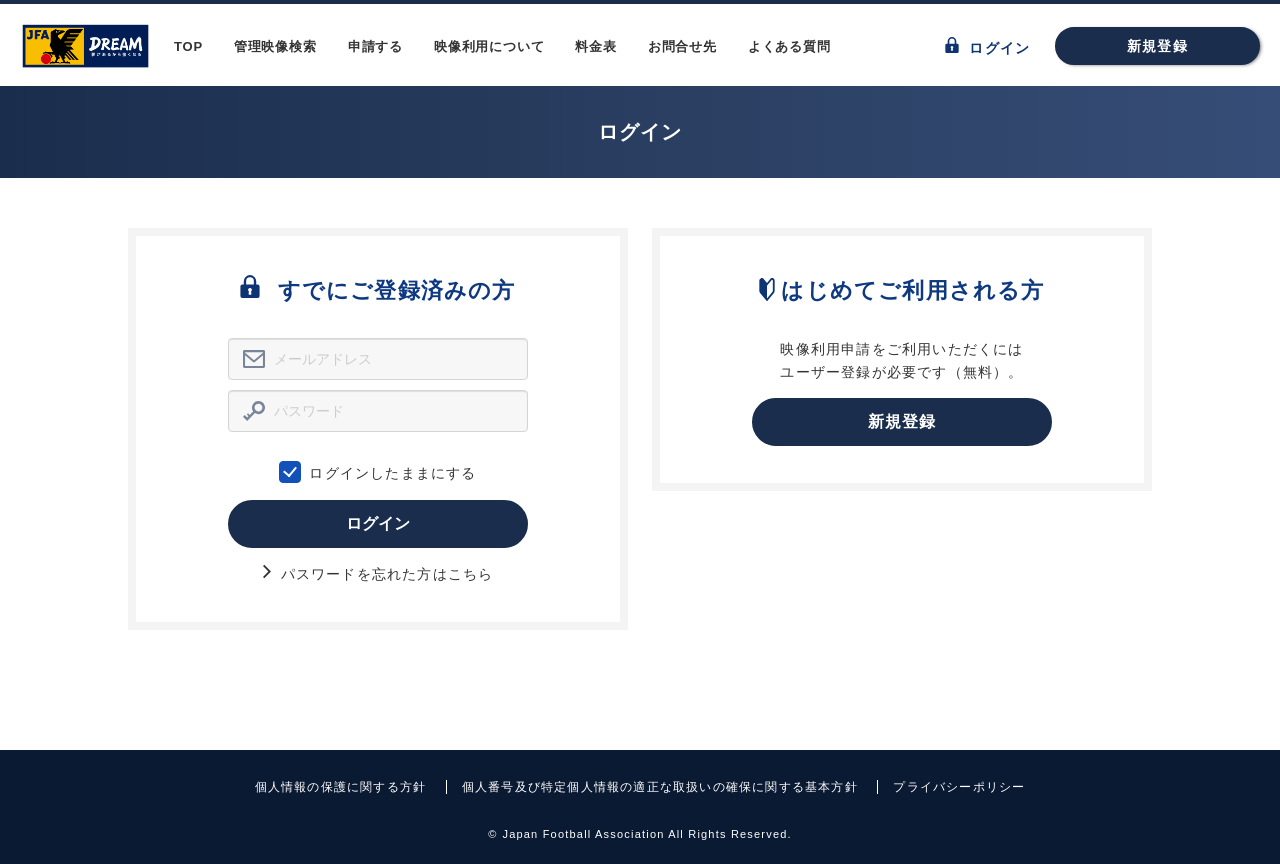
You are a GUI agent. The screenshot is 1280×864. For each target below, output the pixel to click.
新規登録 (1157, 46)
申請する (375, 46)
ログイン (987, 46)
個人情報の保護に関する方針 (341, 787)
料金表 (595, 46)
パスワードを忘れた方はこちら (378, 574)
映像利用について (489, 46)
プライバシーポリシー (959, 787)
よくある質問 (789, 46)
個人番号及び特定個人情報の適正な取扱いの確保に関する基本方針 (660, 787)
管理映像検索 (275, 46)
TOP (188, 46)
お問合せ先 (682, 46)
